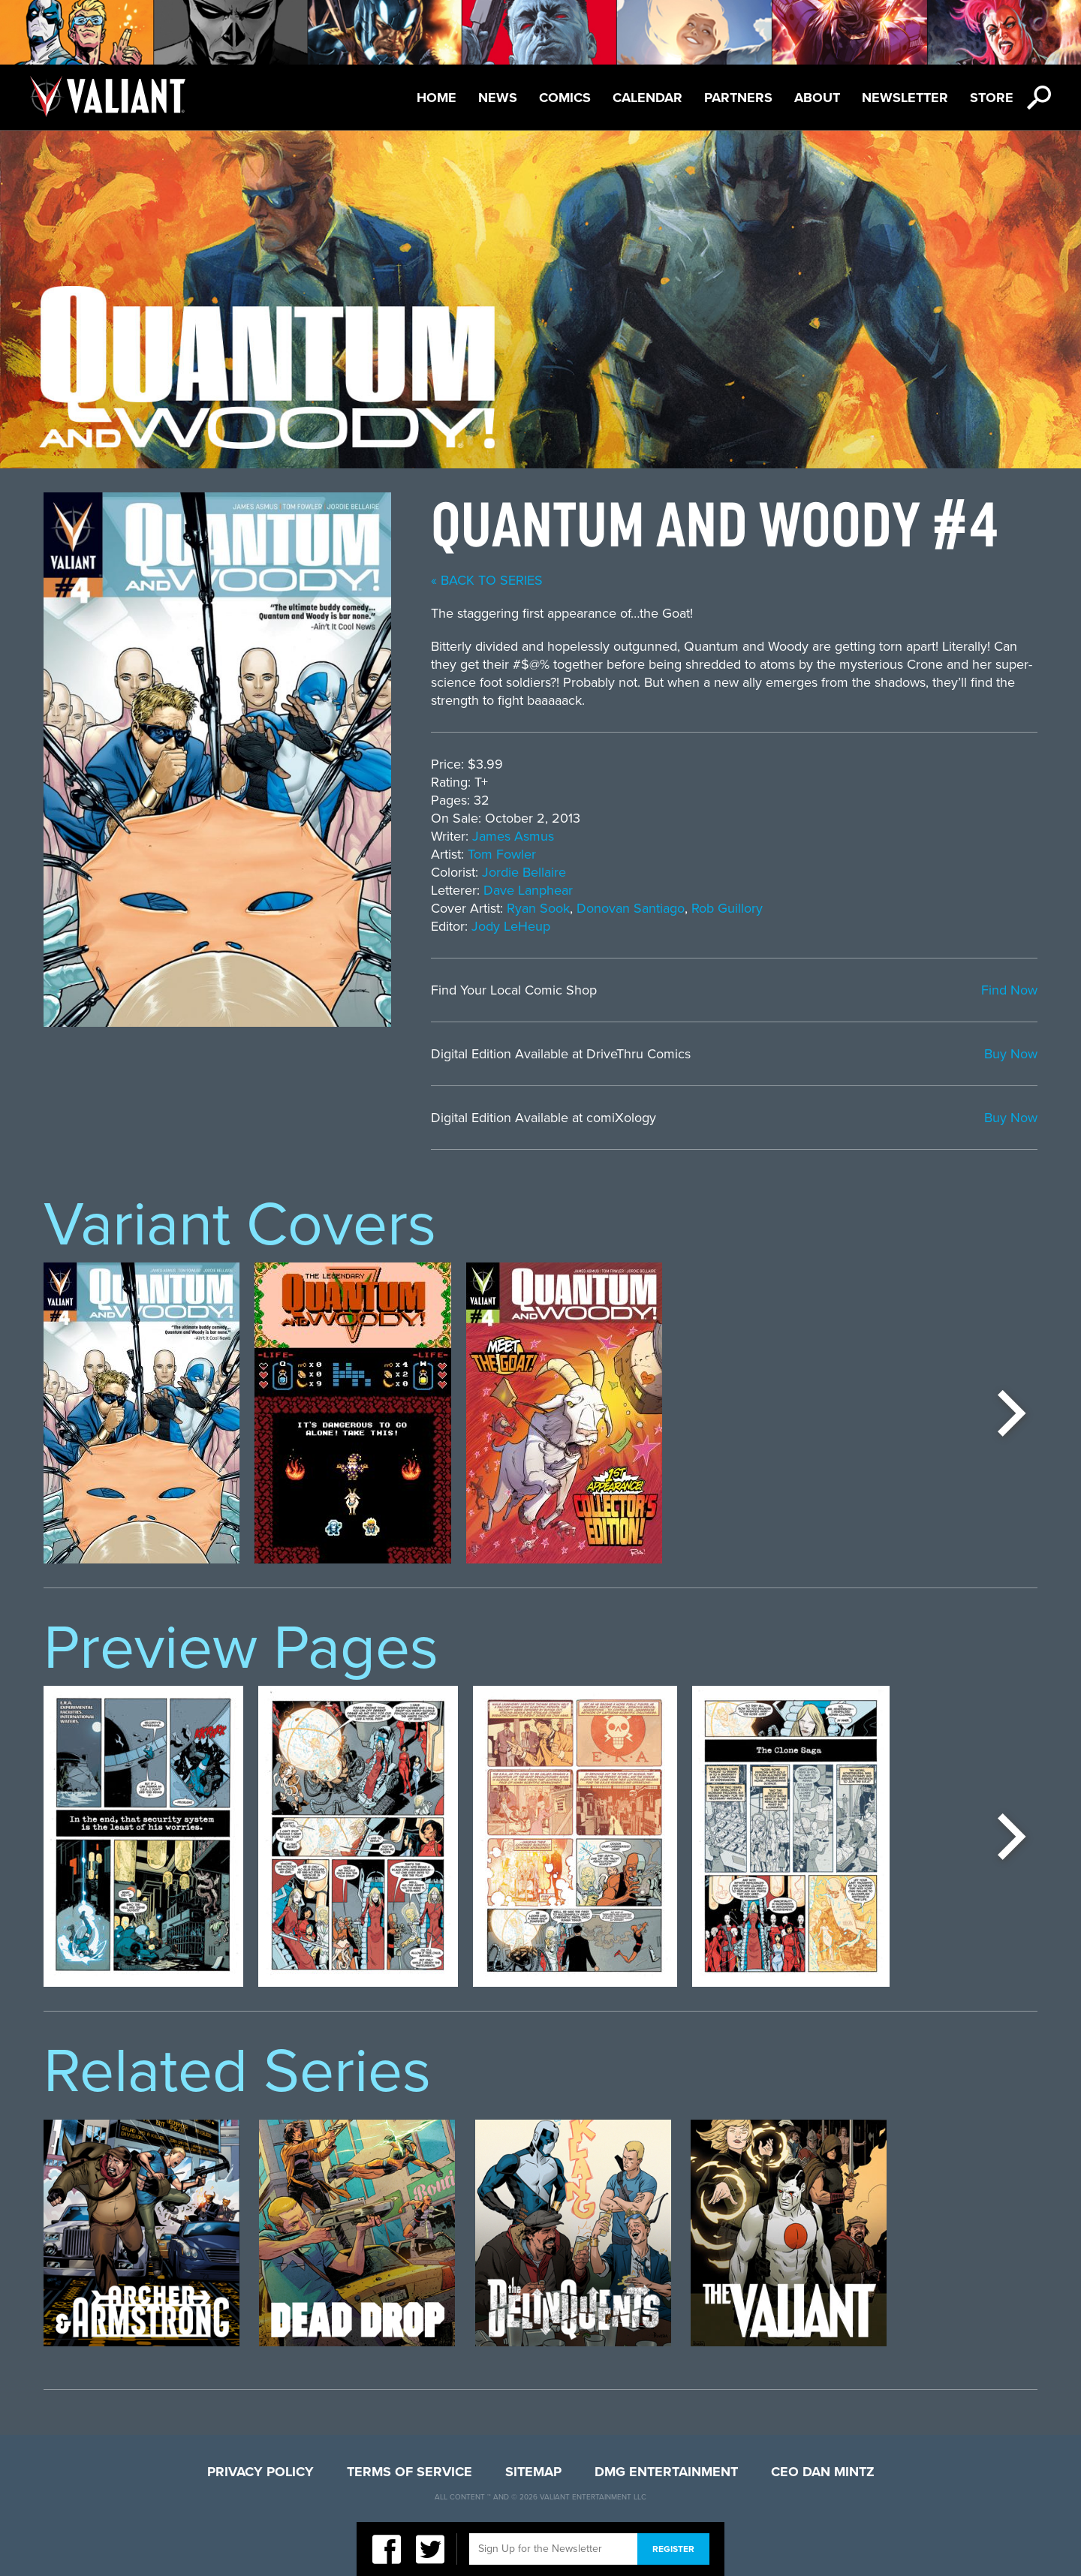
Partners (738, 97)
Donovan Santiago (631, 908)
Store (991, 97)
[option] (141, 1412)
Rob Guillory (727, 908)
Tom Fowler (502, 854)
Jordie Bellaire (524, 872)
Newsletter (905, 97)
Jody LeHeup (510, 926)
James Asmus (513, 836)
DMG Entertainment (666, 2471)
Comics (565, 97)
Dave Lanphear (528, 890)
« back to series (487, 580)
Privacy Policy (260, 2471)
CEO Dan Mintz (823, 2471)
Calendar (647, 97)
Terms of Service (409, 2471)
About (817, 97)
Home (436, 97)
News (497, 97)
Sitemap (533, 2471)
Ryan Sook (538, 908)
